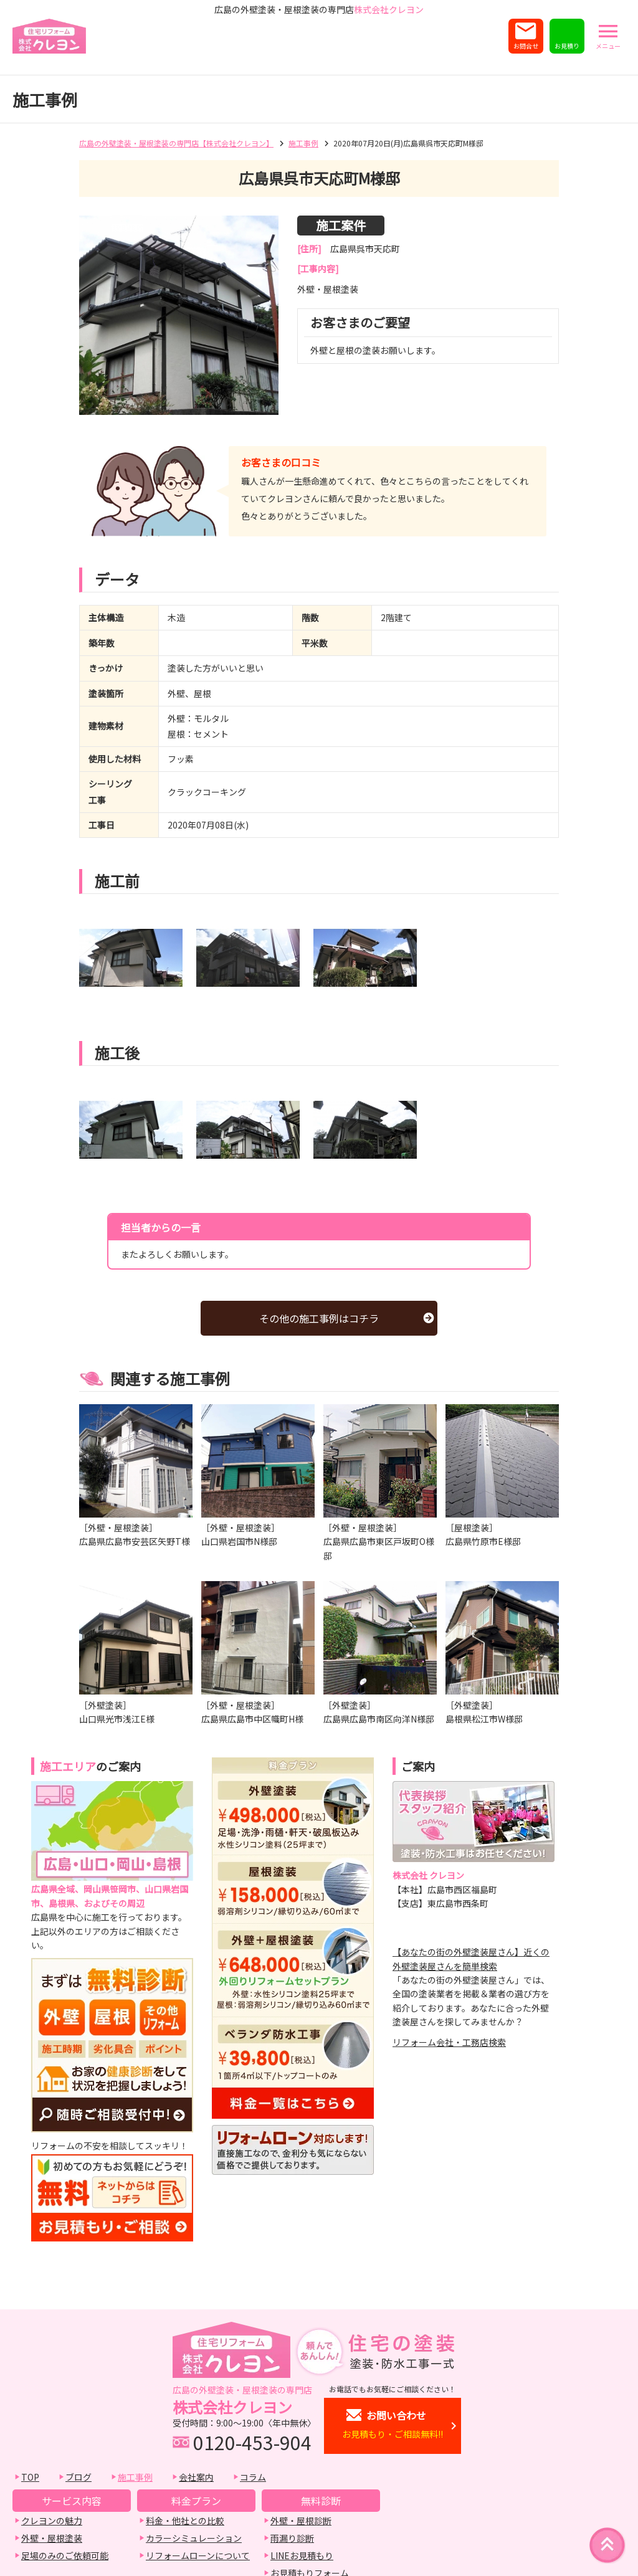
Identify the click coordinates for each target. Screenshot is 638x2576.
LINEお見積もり (301, 2555)
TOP (30, 2477)
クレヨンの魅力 (51, 2520)
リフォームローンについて (198, 2555)
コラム (253, 2477)
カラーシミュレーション (194, 2538)
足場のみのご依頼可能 (64, 2555)
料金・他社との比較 (185, 2520)
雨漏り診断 (292, 2538)
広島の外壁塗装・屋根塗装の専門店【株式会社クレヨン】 (176, 143)
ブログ (78, 2477)
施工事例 (303, 143)
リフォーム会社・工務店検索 (449, 2042)
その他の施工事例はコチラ (319, 1318)
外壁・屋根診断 (300, 2520)
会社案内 (196, 2477)
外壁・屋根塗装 (51, 2538)
